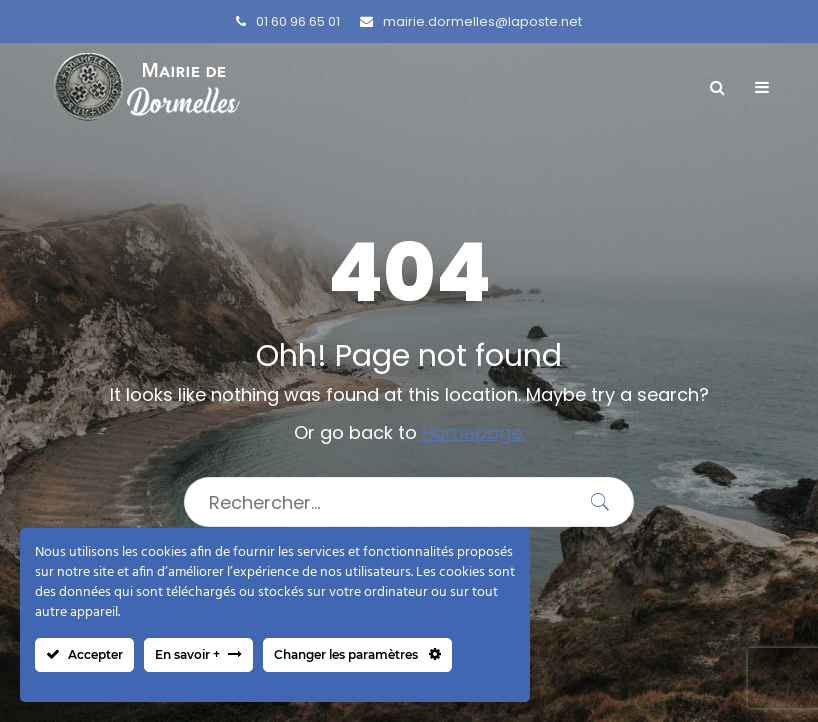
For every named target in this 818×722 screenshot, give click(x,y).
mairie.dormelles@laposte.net (471, 21)
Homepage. (473, 432)
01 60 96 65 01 (288, 21)
